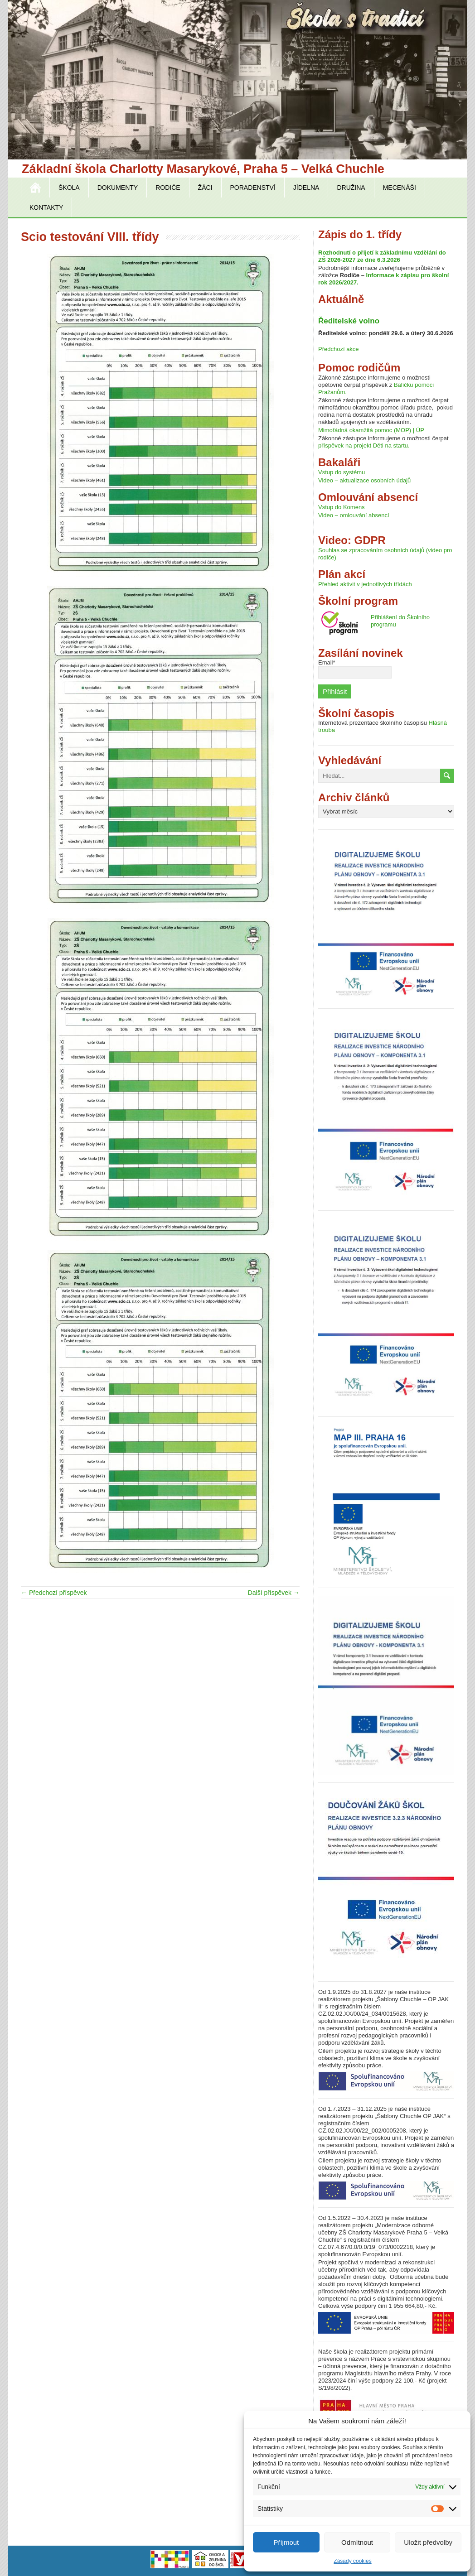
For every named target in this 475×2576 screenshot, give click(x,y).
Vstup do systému (341, 472)
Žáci (205, 187)
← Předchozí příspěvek (54, 1592)
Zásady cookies (352, 2561)
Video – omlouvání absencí (353, 515)
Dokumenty (117, 187)
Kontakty (46, 207)
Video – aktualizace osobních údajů (364, 480)
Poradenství (253, 187)
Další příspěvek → (274, 1592)
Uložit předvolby (428, 2542)
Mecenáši (399, 187)
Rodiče (167, 187)
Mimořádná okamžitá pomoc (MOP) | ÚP (371, 430)
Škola (69, 187)
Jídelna (306, 187)
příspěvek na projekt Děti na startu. (364, 445)
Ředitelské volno (348, 321)
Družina (351, 187)
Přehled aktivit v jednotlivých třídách (365, 584)
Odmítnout (357, 2542)
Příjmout (286, 2542)
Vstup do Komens (341, 507)
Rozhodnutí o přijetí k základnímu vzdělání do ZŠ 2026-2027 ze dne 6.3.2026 (382, 256)
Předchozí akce (338, 349)
